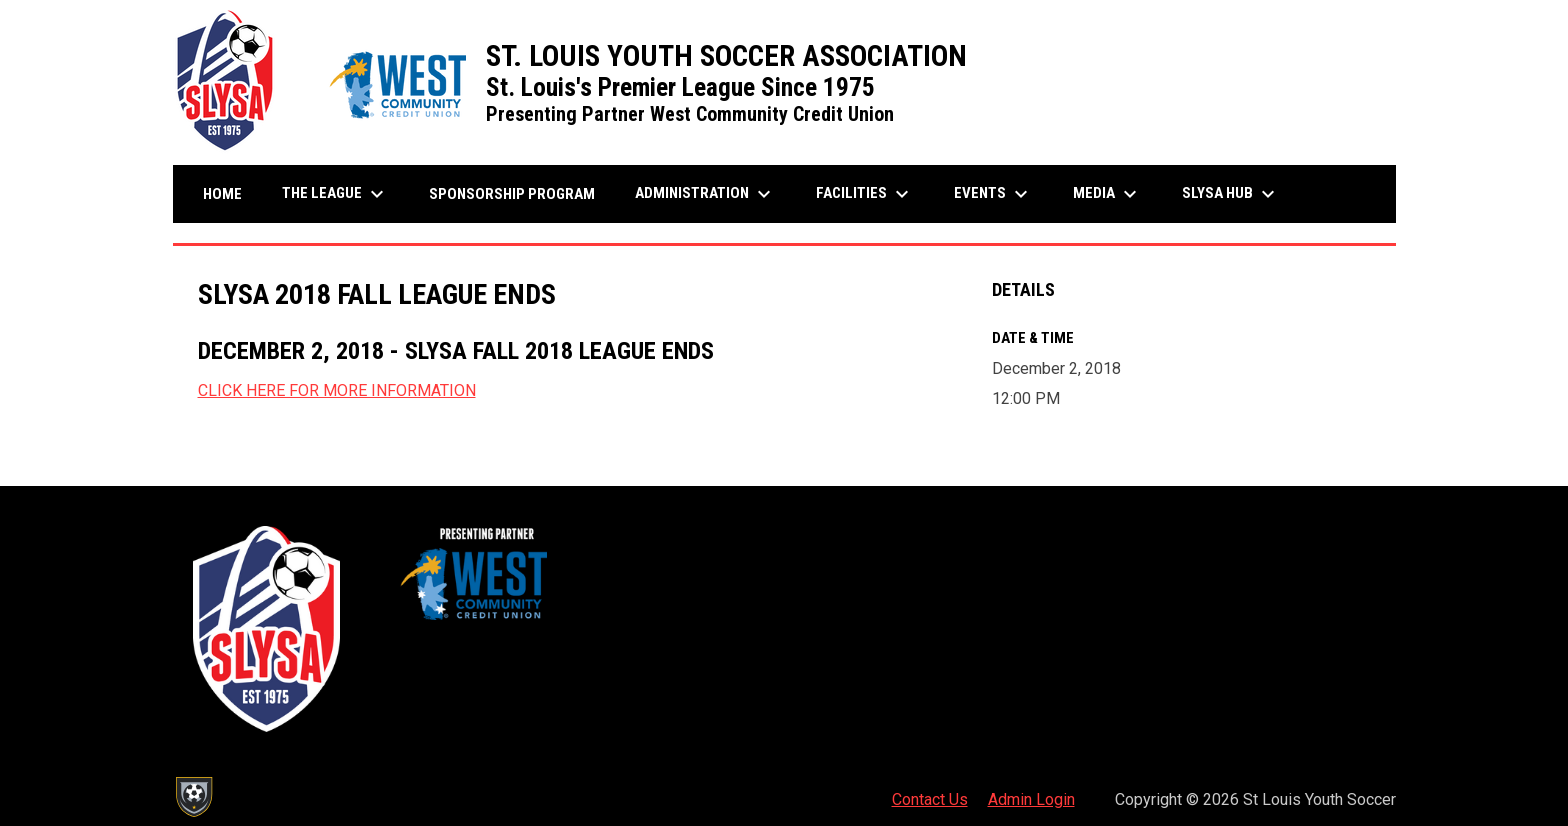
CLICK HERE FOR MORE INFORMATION (337, 390)
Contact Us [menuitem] (930, 799)
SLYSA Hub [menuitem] (1231, 194)
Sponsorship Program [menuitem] (519, 193)
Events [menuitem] (993, 194)
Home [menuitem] (222, 194)
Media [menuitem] (1107, 194)
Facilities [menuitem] (865, 194)
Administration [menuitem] (705, 194)
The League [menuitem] (335, 194)
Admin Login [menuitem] (1031, 799)
